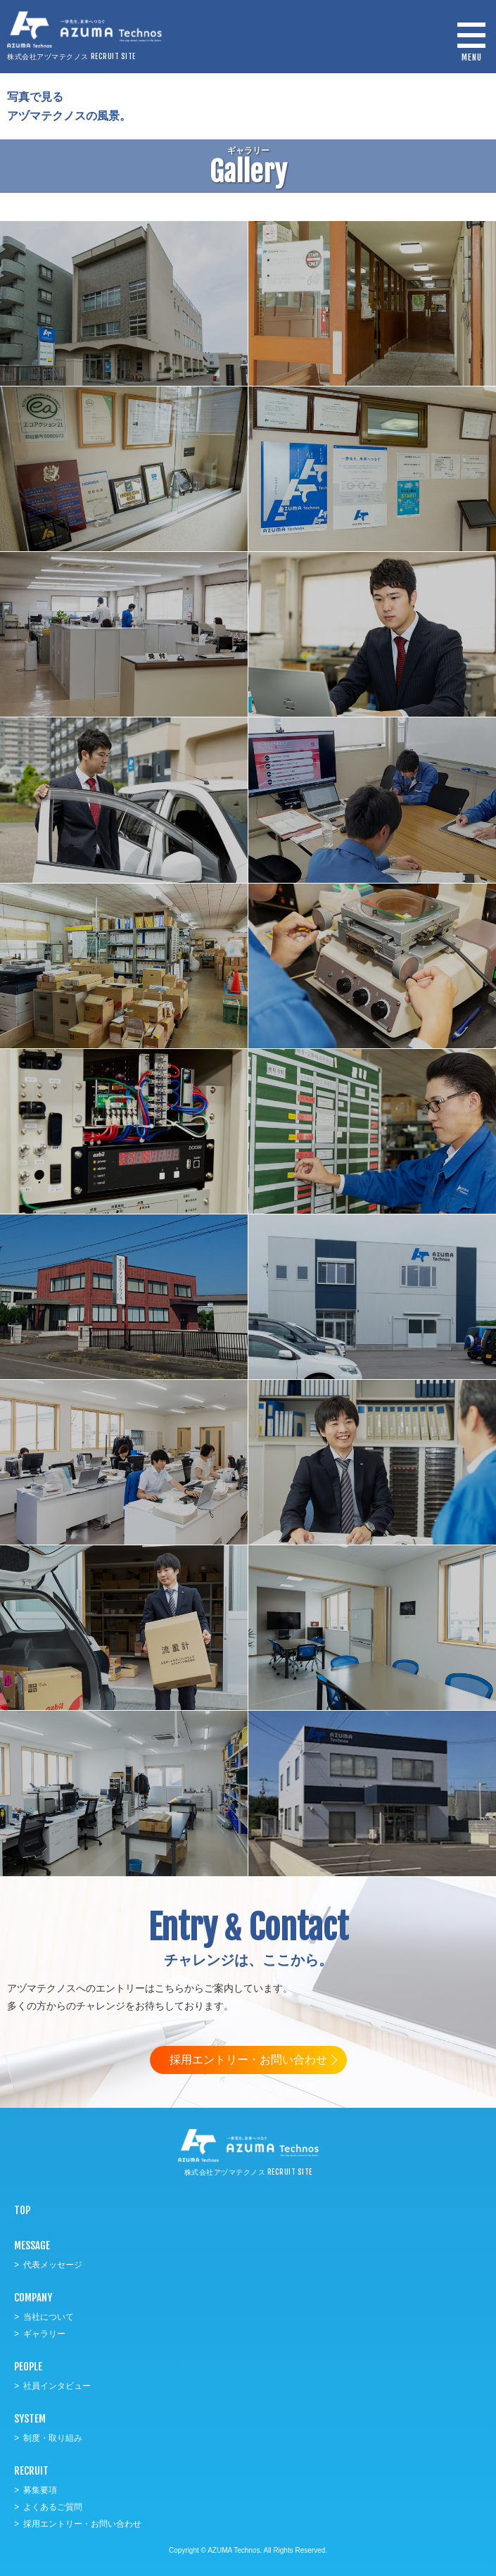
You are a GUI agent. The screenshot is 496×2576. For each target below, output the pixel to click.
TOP (22, 2210)
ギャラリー (44, 2334)
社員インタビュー (57, 2386)
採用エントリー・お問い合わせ (248, 2060)
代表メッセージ (52, 2265)
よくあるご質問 (52, 2507)
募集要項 (40, 2490)
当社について (48, 2317)
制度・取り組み (52, 2438)
